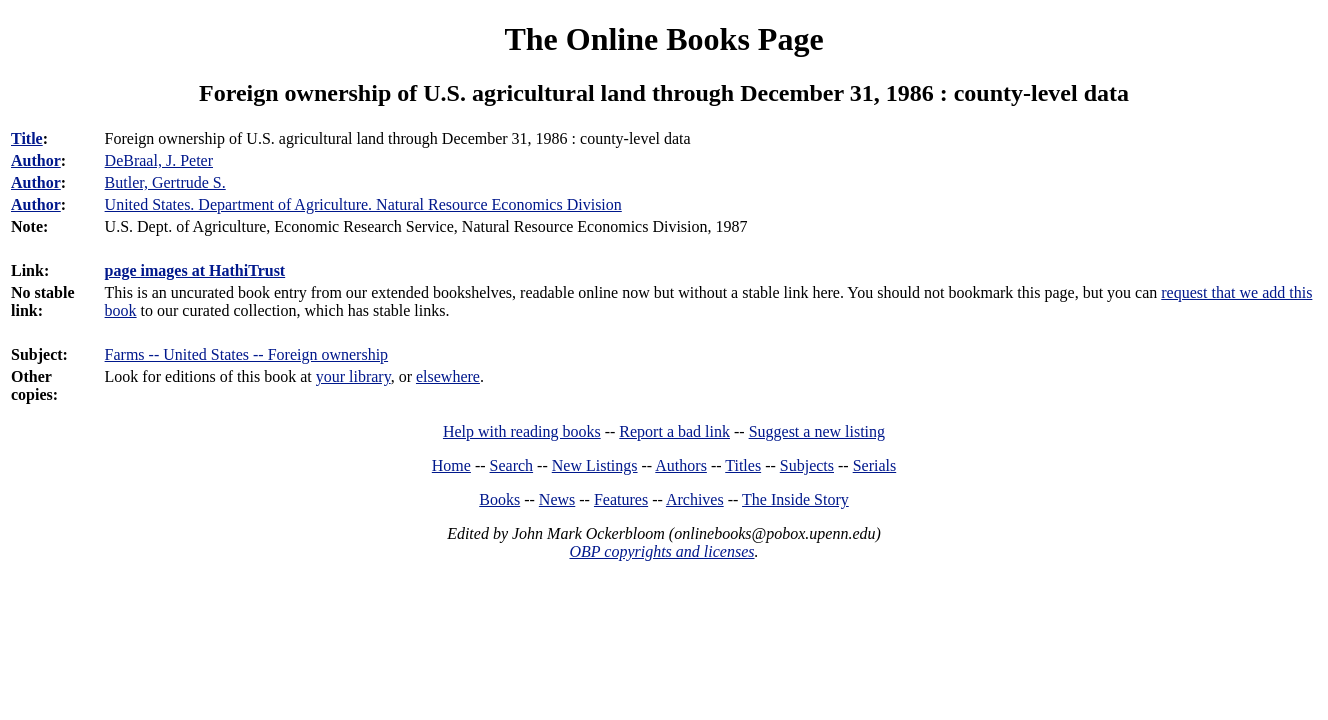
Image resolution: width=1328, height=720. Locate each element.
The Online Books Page (663, 39)
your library (353, 376)
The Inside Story (795, 499)
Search (512, 465)
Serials (875, 465)
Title (27, 138)
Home (451, 465)
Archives (695, 499)
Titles (743, 465)
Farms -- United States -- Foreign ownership (247, 354)
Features (621, 499)
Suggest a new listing (817, 431)
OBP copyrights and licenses (661, 551)
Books (499, 499)
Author (36, 160)
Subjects (807, 465)
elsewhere (448, 376)
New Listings (595, 465)
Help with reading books (522, 431)
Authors (681, 465)
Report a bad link (674, 431)
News (557, 499)
